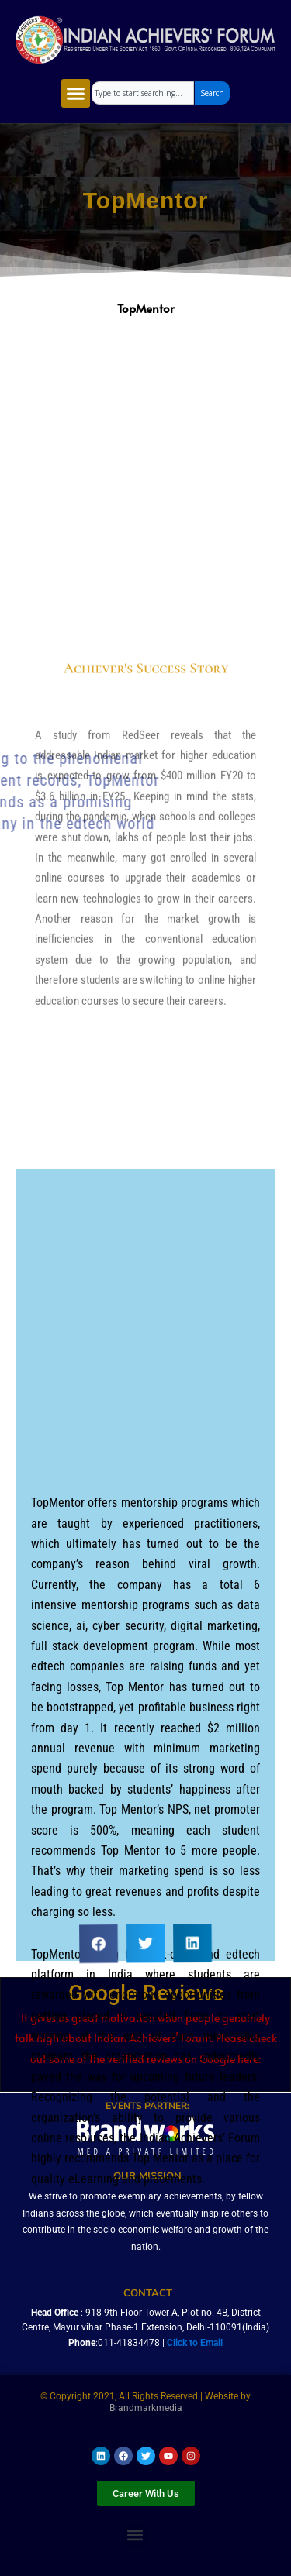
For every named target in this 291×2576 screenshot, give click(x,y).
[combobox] (143, 93)
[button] (76, 93)
